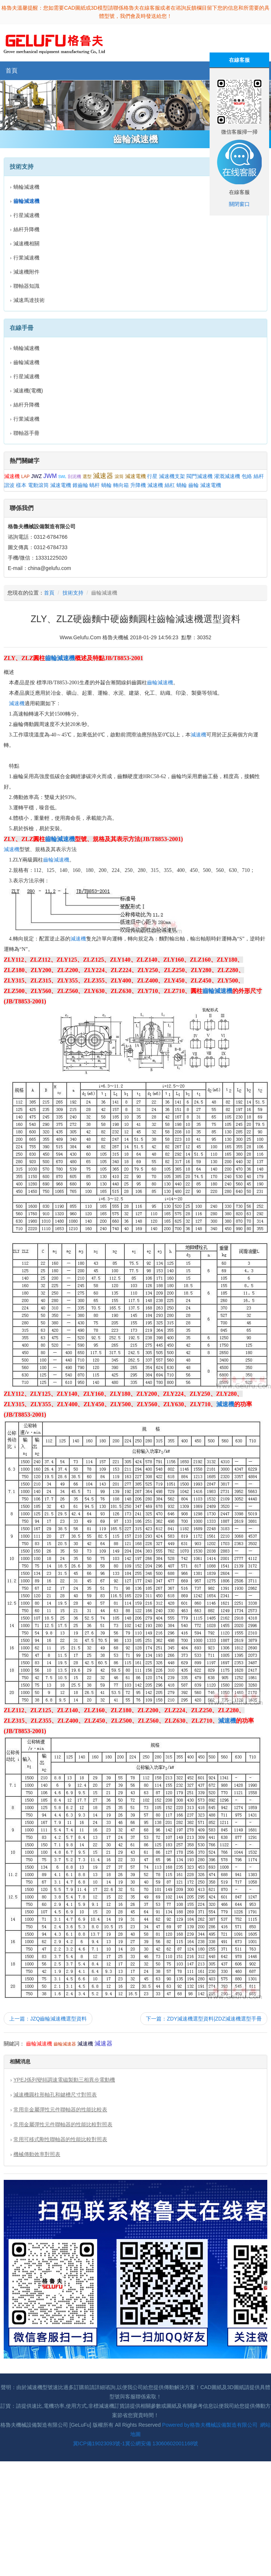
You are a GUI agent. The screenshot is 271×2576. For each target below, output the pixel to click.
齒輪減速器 (65, 2044)
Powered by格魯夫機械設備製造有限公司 (210, 2425)
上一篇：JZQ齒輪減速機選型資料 (48, 2019)
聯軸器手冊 (26, 433)
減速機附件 (26, 272)
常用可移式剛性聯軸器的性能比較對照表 (60, 2139)
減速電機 (135, 476)
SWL (62, 477)
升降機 (138, 485)
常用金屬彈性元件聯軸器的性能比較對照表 (62, 2124)
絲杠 (170, 485)
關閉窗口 (239, 204)
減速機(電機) (28, 391)
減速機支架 (172, 476)
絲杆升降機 (26, 229)
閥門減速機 (199, 476)
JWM (50, 476)
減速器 (103, 476)
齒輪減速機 (26, 362)
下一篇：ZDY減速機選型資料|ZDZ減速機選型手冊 (204, 2019)
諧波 (9, 485)
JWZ (36, 476)
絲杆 (259, 476)
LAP (25, 476)
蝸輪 (106, 485)
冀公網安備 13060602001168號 (161, 2443)
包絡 (247, 476)
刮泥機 (74, 476)
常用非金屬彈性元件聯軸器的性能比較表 (60, 2109)
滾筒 (119, 476)
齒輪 (193, 485)
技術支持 (73, 593)
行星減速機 (26, 215)
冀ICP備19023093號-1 (99, 2443)
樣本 (21, 485)
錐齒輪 (80, 485)
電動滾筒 (38, 485)
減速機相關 (26, 243)
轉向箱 (121, 485)
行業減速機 (26, 258)
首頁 (11, 70)
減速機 (12, 476)
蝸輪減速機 (26, 187)
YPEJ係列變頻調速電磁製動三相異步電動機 (64, 2080)
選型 (87, 476)
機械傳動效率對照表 (36, 2154)
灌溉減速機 (227, 476)
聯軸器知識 (26, 286)
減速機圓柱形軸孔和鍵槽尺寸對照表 (55, 2095)
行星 (152, 476)
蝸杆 (94, 485)
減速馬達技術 (29, 300)
